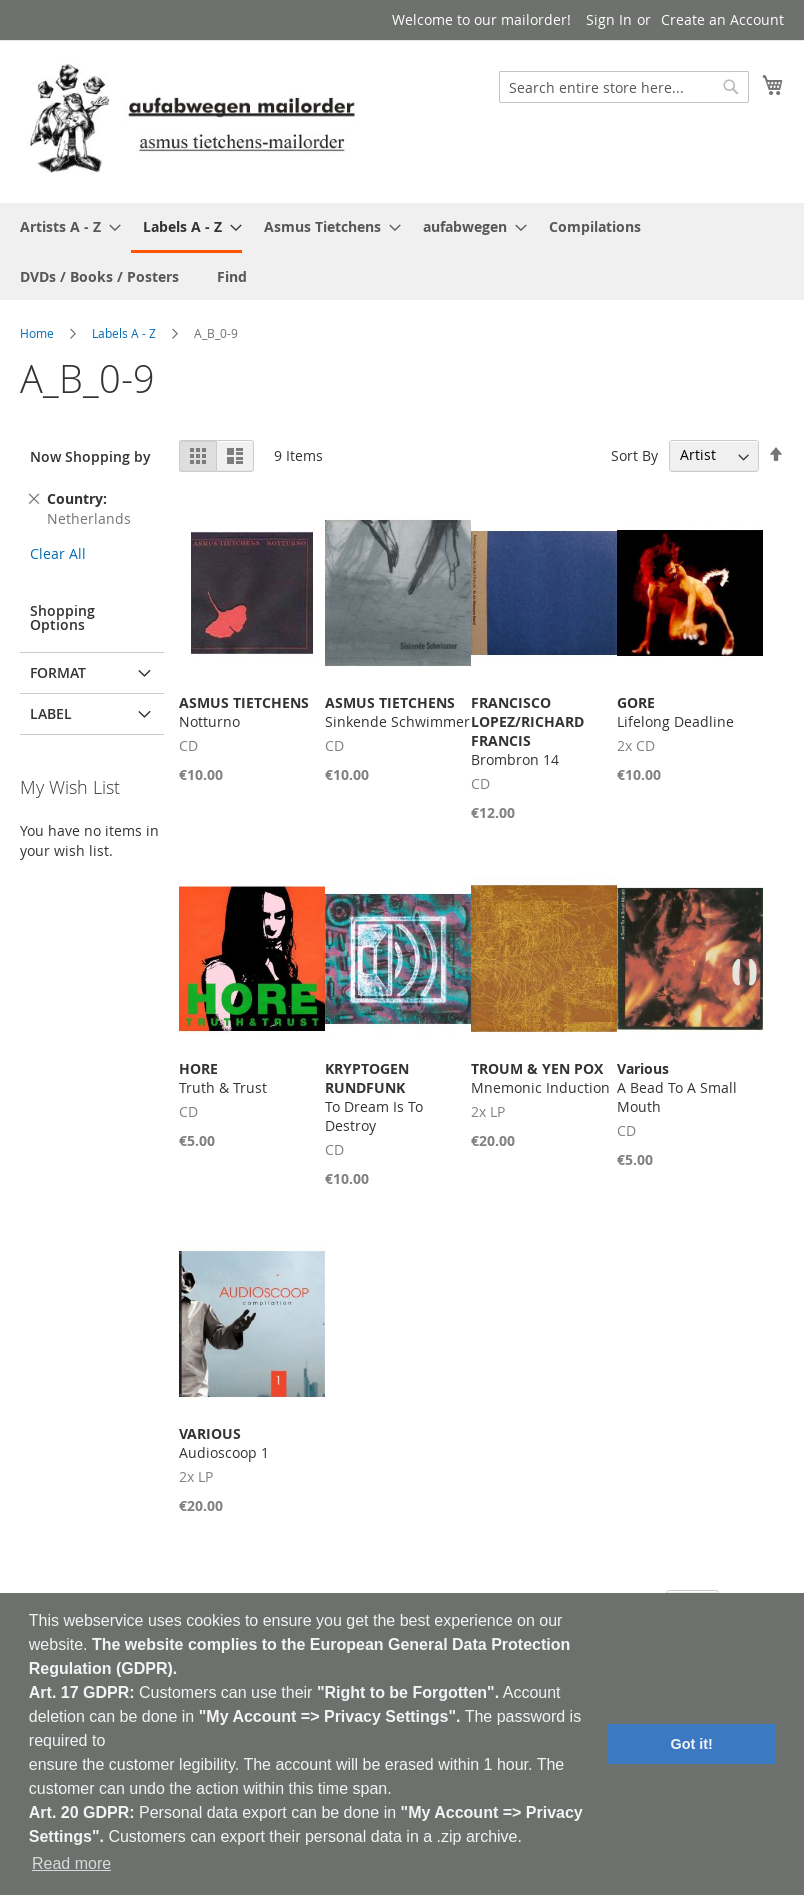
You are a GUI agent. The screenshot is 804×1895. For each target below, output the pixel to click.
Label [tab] (51, 713)
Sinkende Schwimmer (397, 712)
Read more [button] (71, 1863)
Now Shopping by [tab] (90, 456)
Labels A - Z (124, 333)
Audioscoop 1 (224, 1443)
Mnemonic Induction (540, 1078)
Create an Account (722, 19)
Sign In (609, 19)
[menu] (402, 251)
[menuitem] (64, 226)
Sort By (634, 454)
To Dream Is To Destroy (374, 1097)
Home (37, 333)
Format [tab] (58, 672)
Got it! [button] (692, 1744)
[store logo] (192, 120)
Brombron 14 (527, 731)
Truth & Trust (223, 1078)
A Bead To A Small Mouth (677, 1087)
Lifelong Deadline (675, 712)
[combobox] (624, 87)
